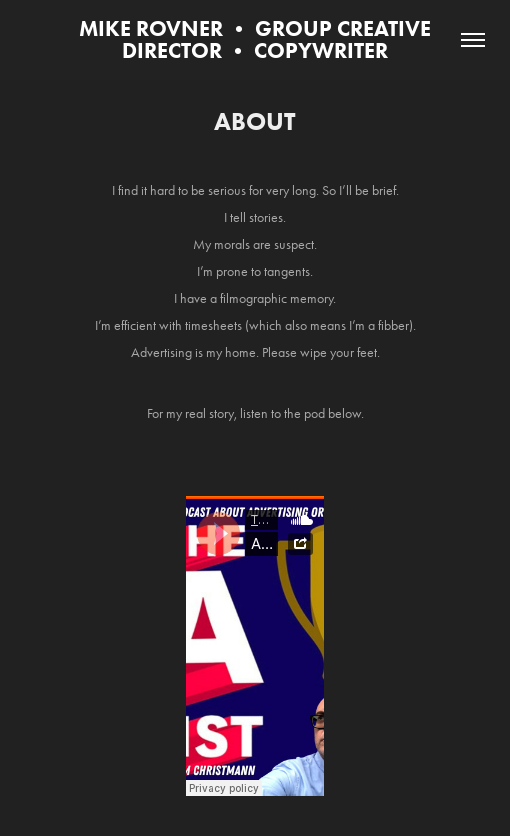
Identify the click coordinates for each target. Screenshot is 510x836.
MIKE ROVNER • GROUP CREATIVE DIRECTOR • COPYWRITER (257, 39)
